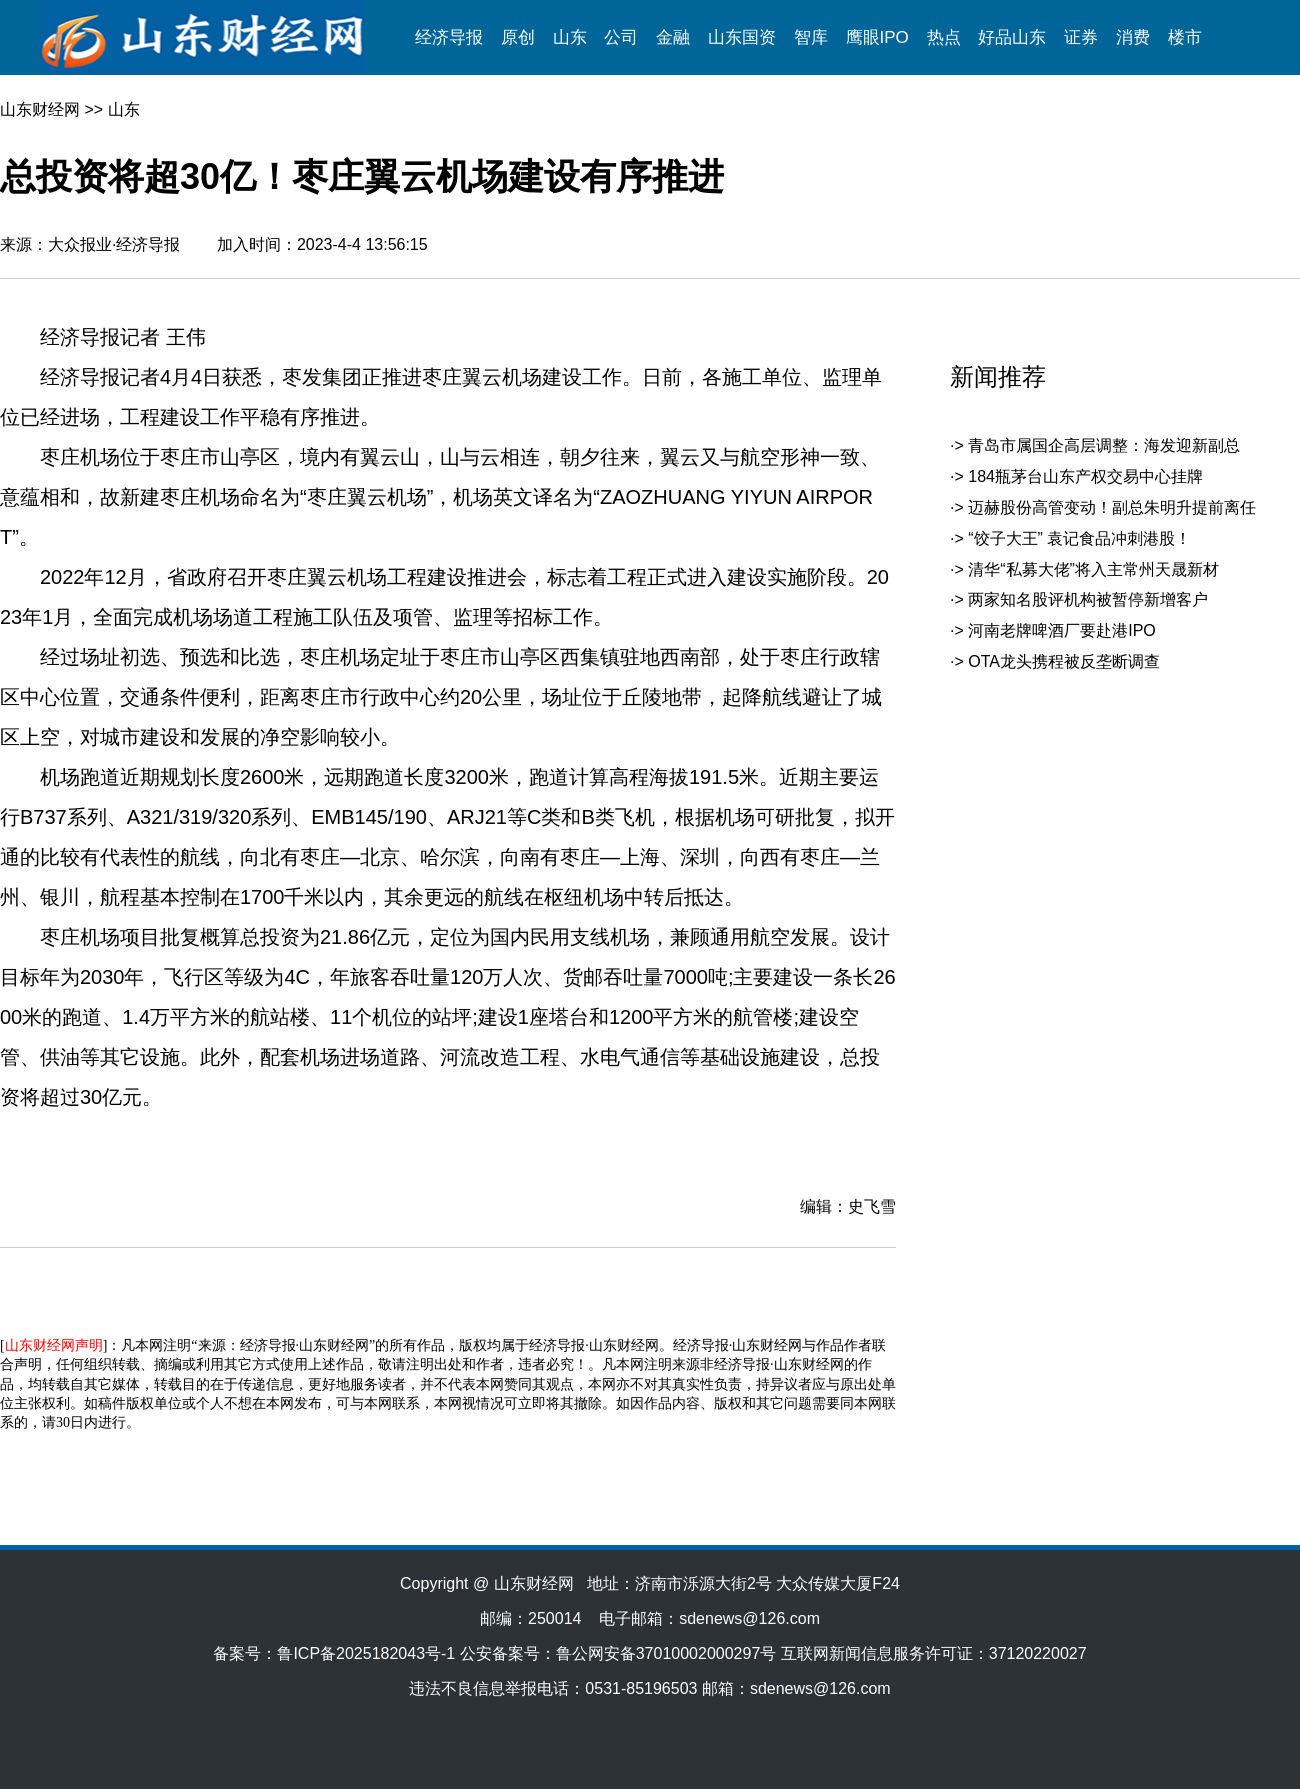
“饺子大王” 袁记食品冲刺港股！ (1079, 538)
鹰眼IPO (877, 37)
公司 (621, 37)
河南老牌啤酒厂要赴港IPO (1062, 630)
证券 (1081, 37)
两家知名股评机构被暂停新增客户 (1088, 599)
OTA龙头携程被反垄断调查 (1064, 661)
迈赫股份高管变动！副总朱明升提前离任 (1112, 507)
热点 (944, 37)
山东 (570, 37)
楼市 (1185, 37)
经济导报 (449, 37)
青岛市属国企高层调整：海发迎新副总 (1104, 445)
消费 (1133, 37)
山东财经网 (40, 109)
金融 (673, 37)
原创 (518, 37)
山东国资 (742, 37)
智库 (811, 37)
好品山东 (1012, 37)
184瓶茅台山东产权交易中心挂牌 (1085, 476)
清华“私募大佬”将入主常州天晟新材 (1093, 569)
